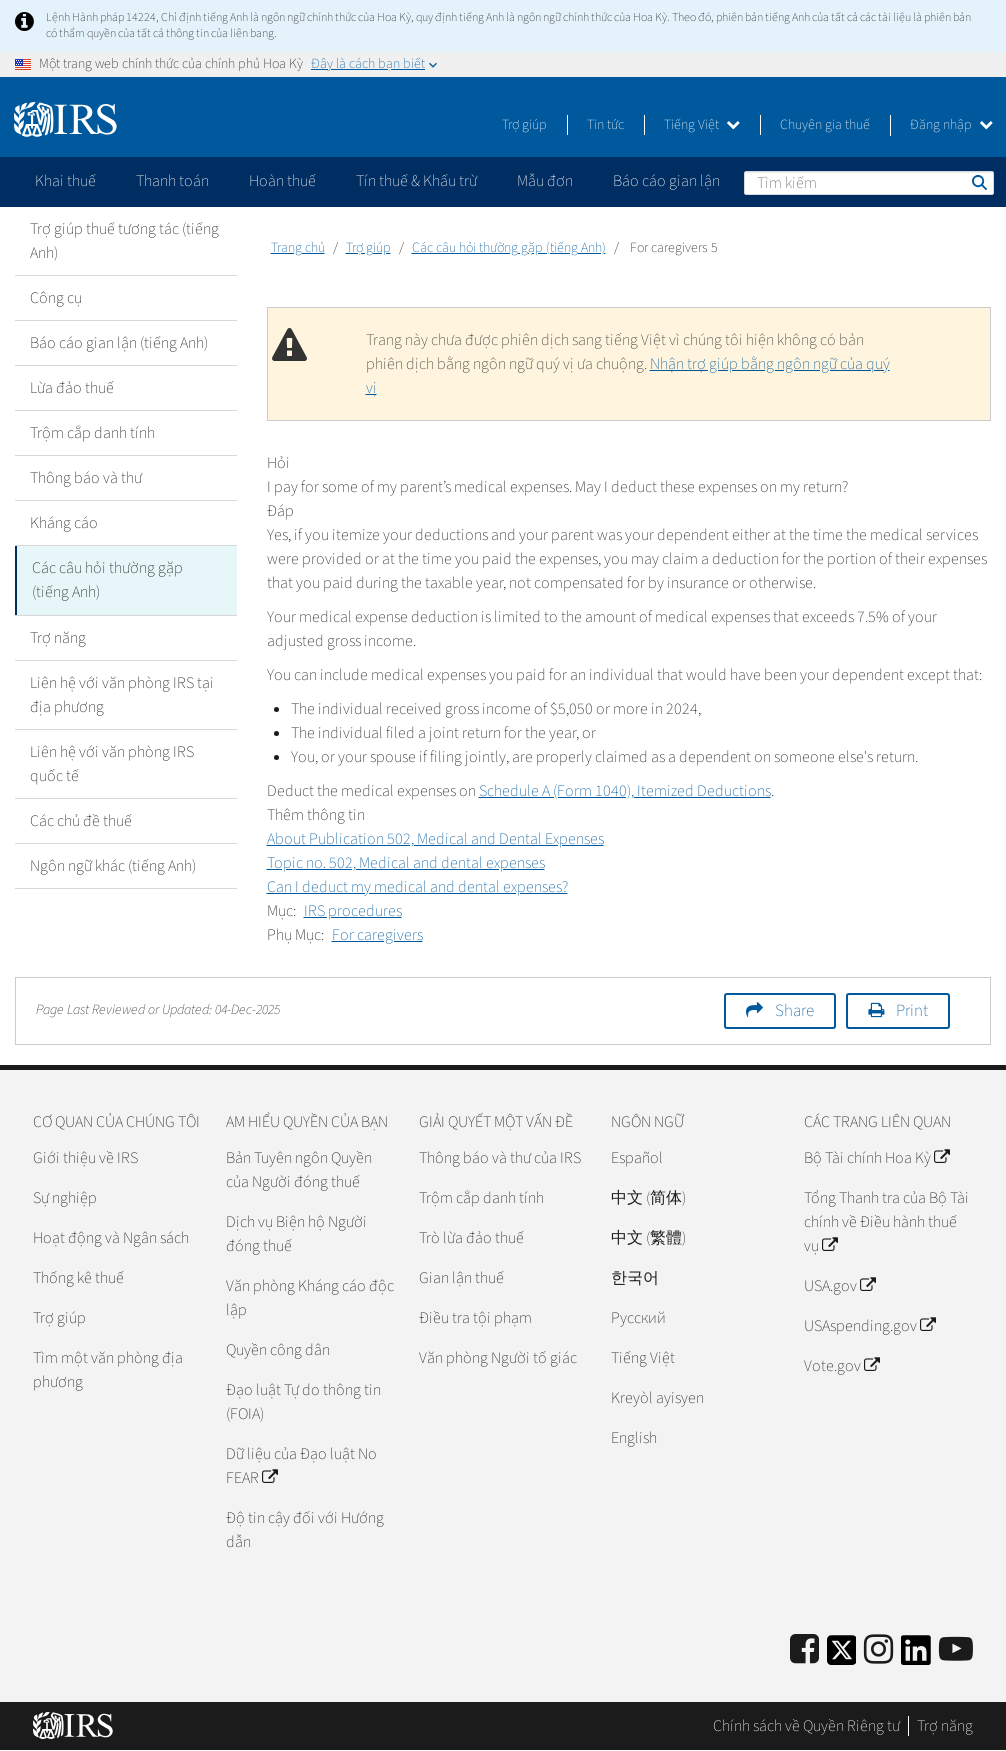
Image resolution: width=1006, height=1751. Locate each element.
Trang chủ (298, 248)
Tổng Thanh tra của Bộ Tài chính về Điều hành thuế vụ (886, 1222)
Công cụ (56, 298)
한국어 (635, 1278)
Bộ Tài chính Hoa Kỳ (876, 1158)
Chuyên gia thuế (825, 125)
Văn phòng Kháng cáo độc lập (310, 1298)
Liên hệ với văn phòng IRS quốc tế (112, 763)
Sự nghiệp (65, 1198)
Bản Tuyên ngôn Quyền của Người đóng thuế (299, 1170)
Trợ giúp (524, 125)
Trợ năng (58, 637)
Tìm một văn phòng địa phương (108, 1370)
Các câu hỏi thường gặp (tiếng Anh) (107, 580)
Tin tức (605, 125)
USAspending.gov (869, 1326)
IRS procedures (353, 911)
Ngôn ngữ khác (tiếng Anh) (113, 865)
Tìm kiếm (978, 182)
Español (637, 1158)
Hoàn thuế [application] (282, 181)
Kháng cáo (64, 523)
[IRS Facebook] (804, 1650)
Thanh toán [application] (172, 181)
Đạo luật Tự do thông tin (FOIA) (303, 1402)
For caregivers (377, 935)
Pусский (638, 1318)
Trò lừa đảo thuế (471, 1238)
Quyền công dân (278, 1350)
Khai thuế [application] (65, 181)
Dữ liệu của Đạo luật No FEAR (301, 1466)
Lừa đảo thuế (72, 388)
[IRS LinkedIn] (916, 1656)
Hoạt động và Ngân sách (111, 1238)
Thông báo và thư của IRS (500, 1158)
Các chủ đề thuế (81, 820)
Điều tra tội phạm (475, 1318)
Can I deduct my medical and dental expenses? (417, 887)
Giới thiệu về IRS (85, 1158)
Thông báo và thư (86, 478)
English (634, 1438)
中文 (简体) (648, 1198)
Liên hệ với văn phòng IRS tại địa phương (122, 694)
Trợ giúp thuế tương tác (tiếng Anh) (124, 241)
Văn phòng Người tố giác (498, 1358)
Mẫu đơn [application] (545, 181)
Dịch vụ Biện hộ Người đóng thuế (296, 1234)
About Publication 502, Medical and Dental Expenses (435, 839)
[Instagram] (878, 1650)
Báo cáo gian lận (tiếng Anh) (119, 343)
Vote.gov (841, 1366)
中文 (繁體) (648, 1238)
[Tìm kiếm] (869, 183)
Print (912, 1011)
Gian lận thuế (461, 1278)
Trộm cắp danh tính (92, 433)
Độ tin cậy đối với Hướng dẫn (305, 1530)
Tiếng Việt (702, 125)
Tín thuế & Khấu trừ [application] (416, 181)
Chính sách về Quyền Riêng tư (806, 1726)
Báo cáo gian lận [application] (666, 181)
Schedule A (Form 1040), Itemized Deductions (625, 791)
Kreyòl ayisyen (657, 1398)
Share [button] (794, 1011)
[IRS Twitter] (842, 1656)
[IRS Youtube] (956, 1650)
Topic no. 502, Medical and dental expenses (406, 863)
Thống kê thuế (78, 1278)
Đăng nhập (951, 125)
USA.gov (839, 1286)
